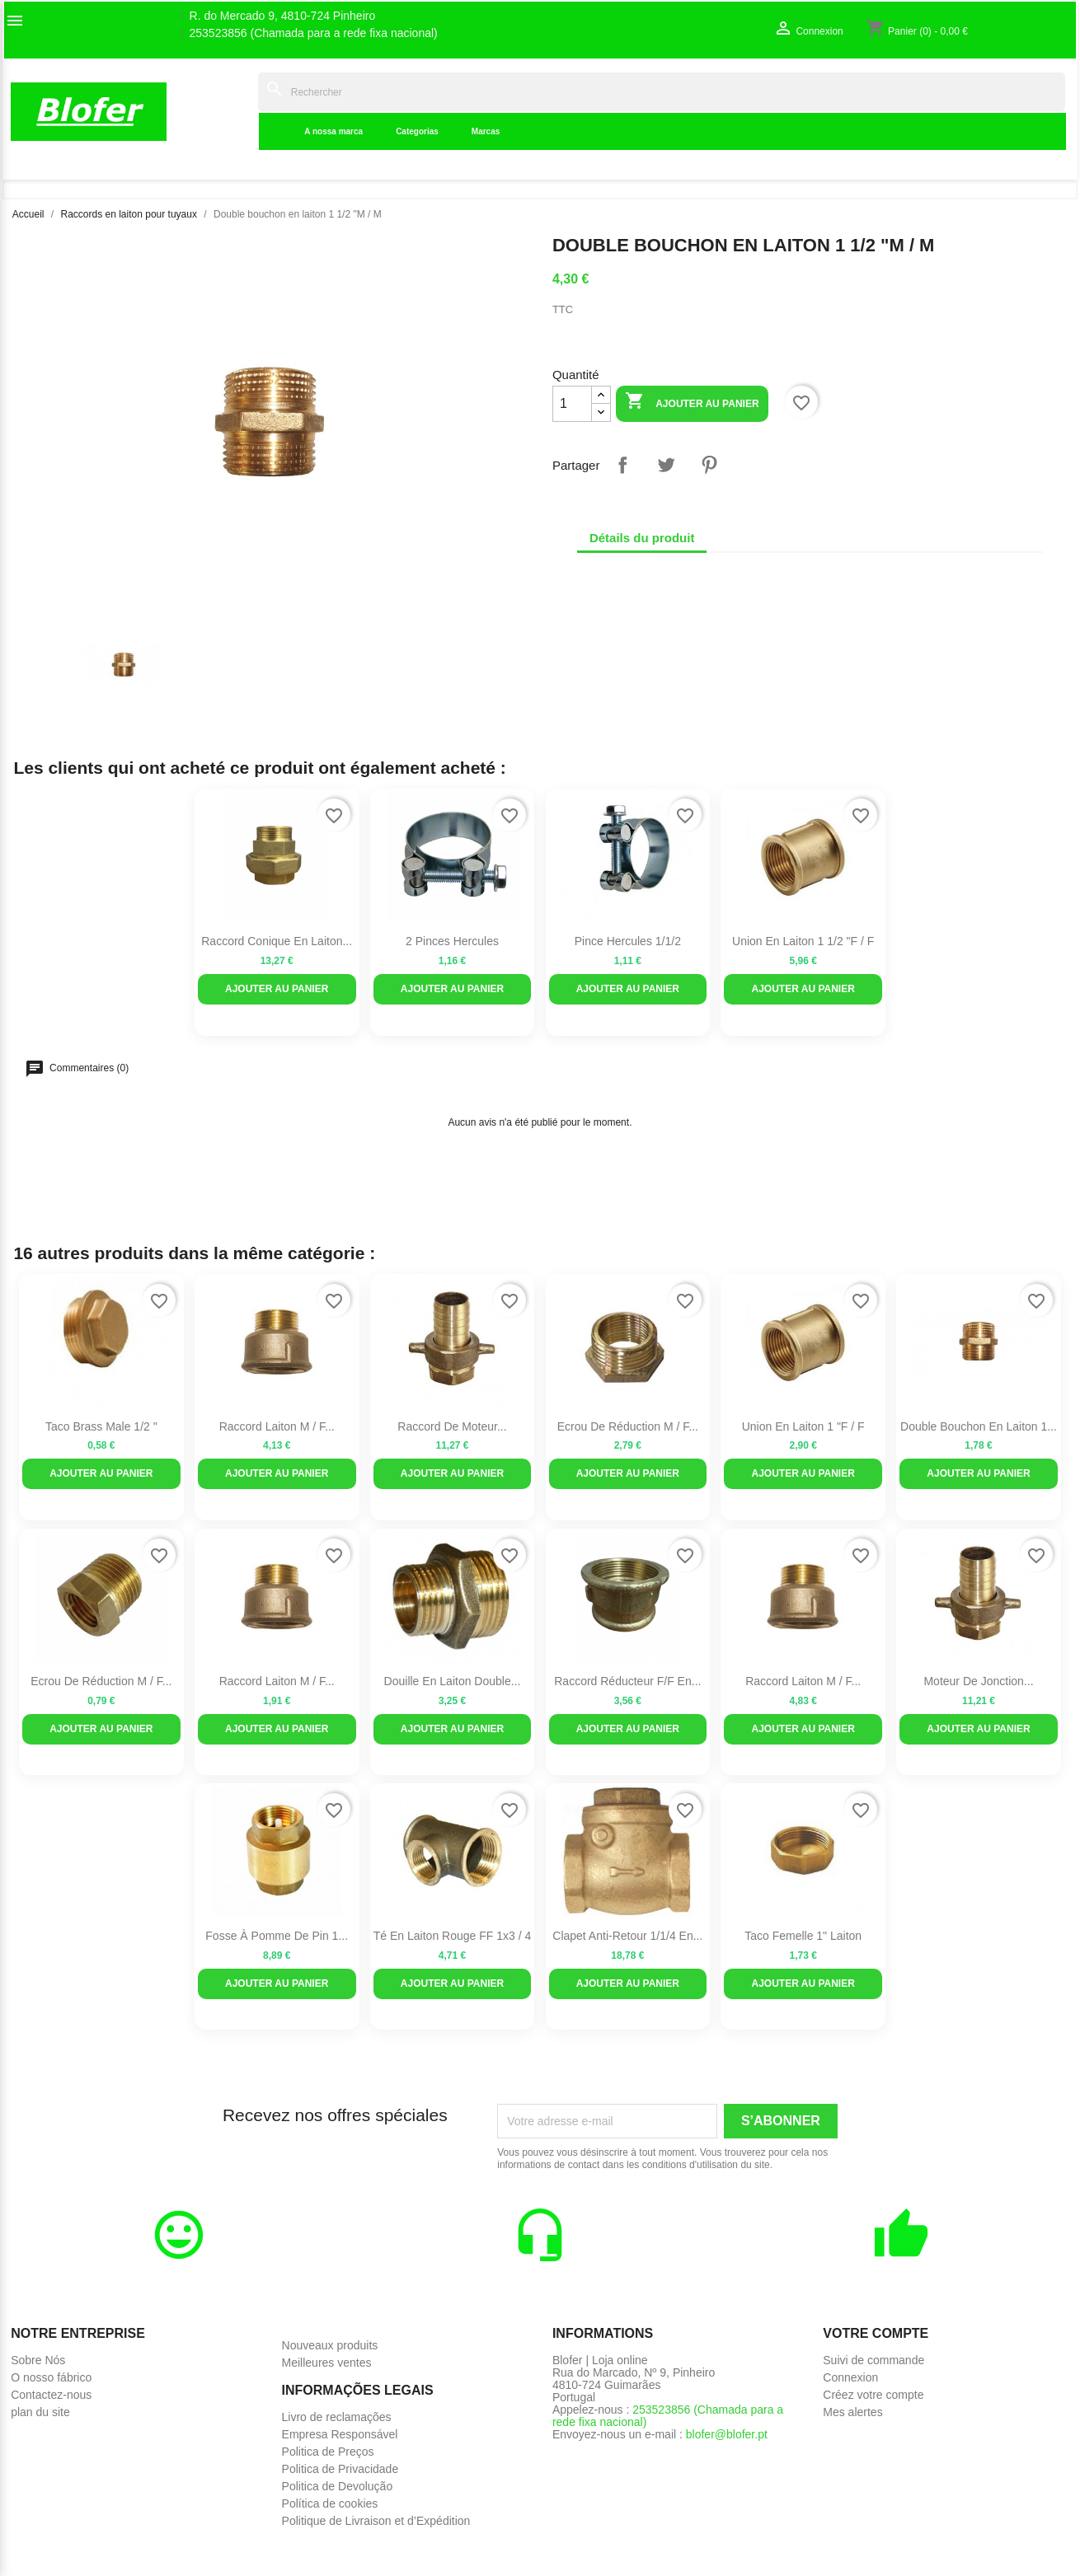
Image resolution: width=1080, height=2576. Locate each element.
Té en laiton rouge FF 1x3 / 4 (452, 1935)
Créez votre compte (873, 2394)
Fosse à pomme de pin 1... (276, 1935)
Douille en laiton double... (452, 1681)
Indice (233, 111)
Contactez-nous (51, 2394)
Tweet (666, 464)
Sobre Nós (38, 2360)
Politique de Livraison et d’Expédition (376, 2520)
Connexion (850, 2377)
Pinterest (709, 464)
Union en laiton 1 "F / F (803, 1426)
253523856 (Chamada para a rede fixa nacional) (314, 33)
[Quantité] (572, 404)
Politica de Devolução (337, 2486)
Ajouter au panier (691, 403)
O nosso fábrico (51, 2377)
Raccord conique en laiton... (276, 941)
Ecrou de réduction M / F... (627, 1426)
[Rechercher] (661, 92)
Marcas (486, 131)
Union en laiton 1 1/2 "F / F (803, 941)
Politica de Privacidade (340, 2468)
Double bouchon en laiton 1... (978, 1426)
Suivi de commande (873, 2360)
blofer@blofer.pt (727, 2434)
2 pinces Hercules (452, 941)
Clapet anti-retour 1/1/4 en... (627, 1935)
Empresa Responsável (340, 2434)
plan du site (40, 2412)
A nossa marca (333, 131)
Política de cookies (330, 2503)
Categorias (417, 131)
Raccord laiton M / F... (277, 1426)
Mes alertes (852, 2412)
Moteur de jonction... (978, 1681)
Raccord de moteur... (451, 1426)
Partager (622, 464)
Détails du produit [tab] (642, 538)
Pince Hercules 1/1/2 (628, 941)
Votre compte (875, 2333)
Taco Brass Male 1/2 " (101, 1426)
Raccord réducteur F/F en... (627, 1681)
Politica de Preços (328, 2451)
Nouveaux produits (330, 2345)
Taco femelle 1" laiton (803, 1935)
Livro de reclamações (337, 2417)
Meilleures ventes (327, 2362)
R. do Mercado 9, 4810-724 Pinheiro (283, 16)
